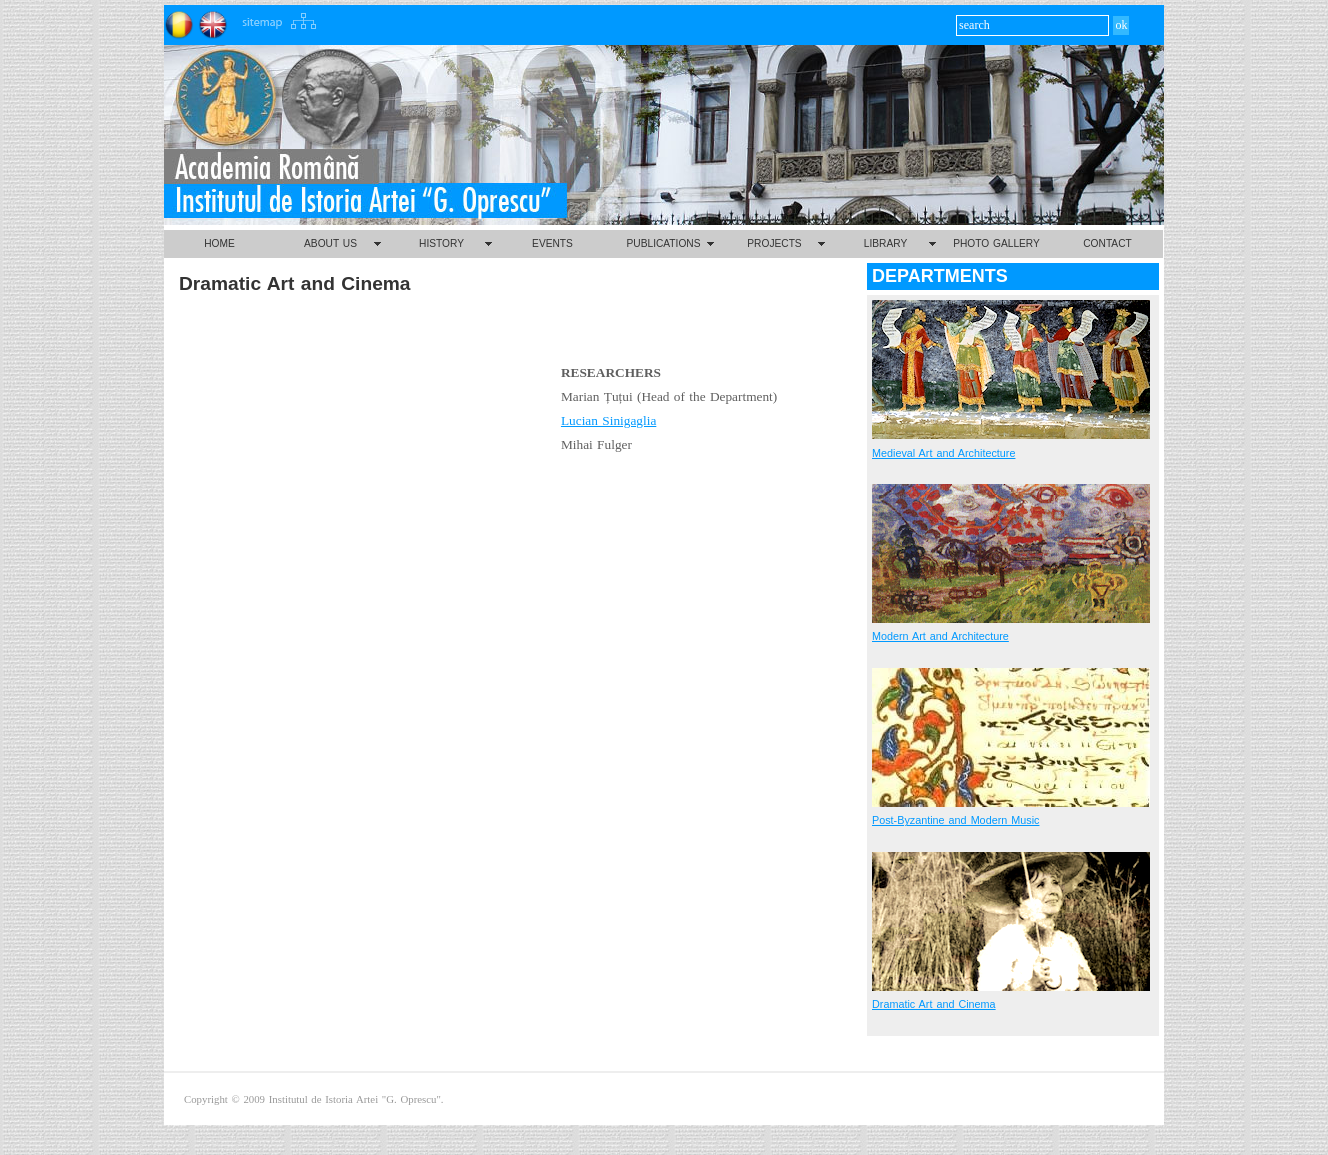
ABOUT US (330, 243)
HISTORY (441, 243)
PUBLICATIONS (664, 243)
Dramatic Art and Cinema (934, 1004)
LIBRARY (885, 243)
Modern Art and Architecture (940, 636)
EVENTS (552, 243)
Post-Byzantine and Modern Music (955, 820)
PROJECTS (774, 243)
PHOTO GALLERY (996, 243)
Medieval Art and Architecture (943, 453)
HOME (219, 243)
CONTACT (1107, 243)
